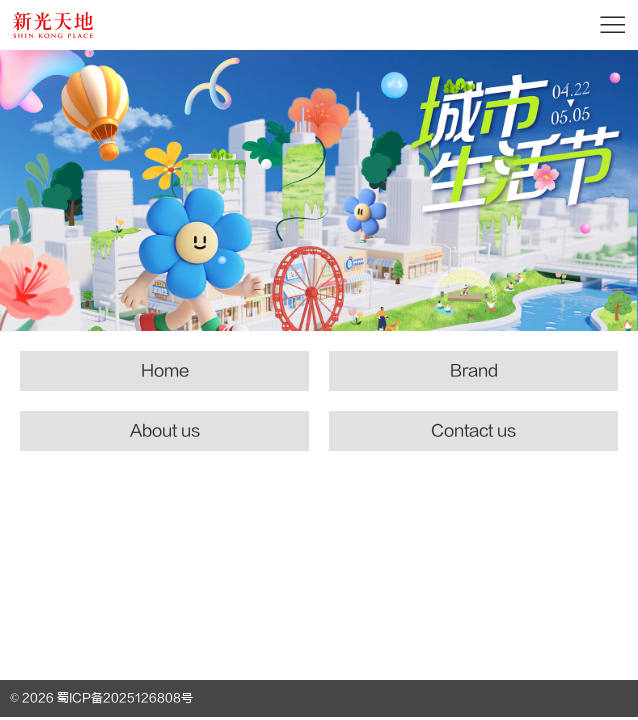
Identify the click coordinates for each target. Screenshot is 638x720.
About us (165, 431)
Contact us (473, 431)
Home (165, 371)
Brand (474, 371)
